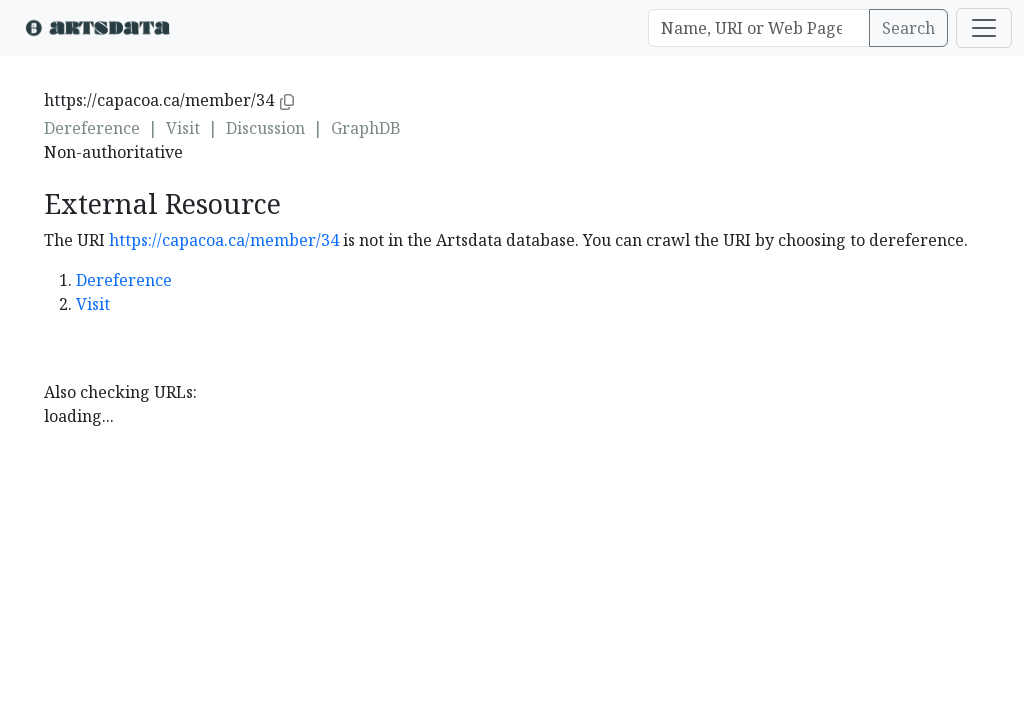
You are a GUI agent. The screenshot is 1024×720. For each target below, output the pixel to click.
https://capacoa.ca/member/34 (224, 240)
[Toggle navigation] (984, 28)
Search (908, 28)
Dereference (92, 128)
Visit (183, 128)
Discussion (265, 128)
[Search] (759, 28)
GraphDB (366, 128)
